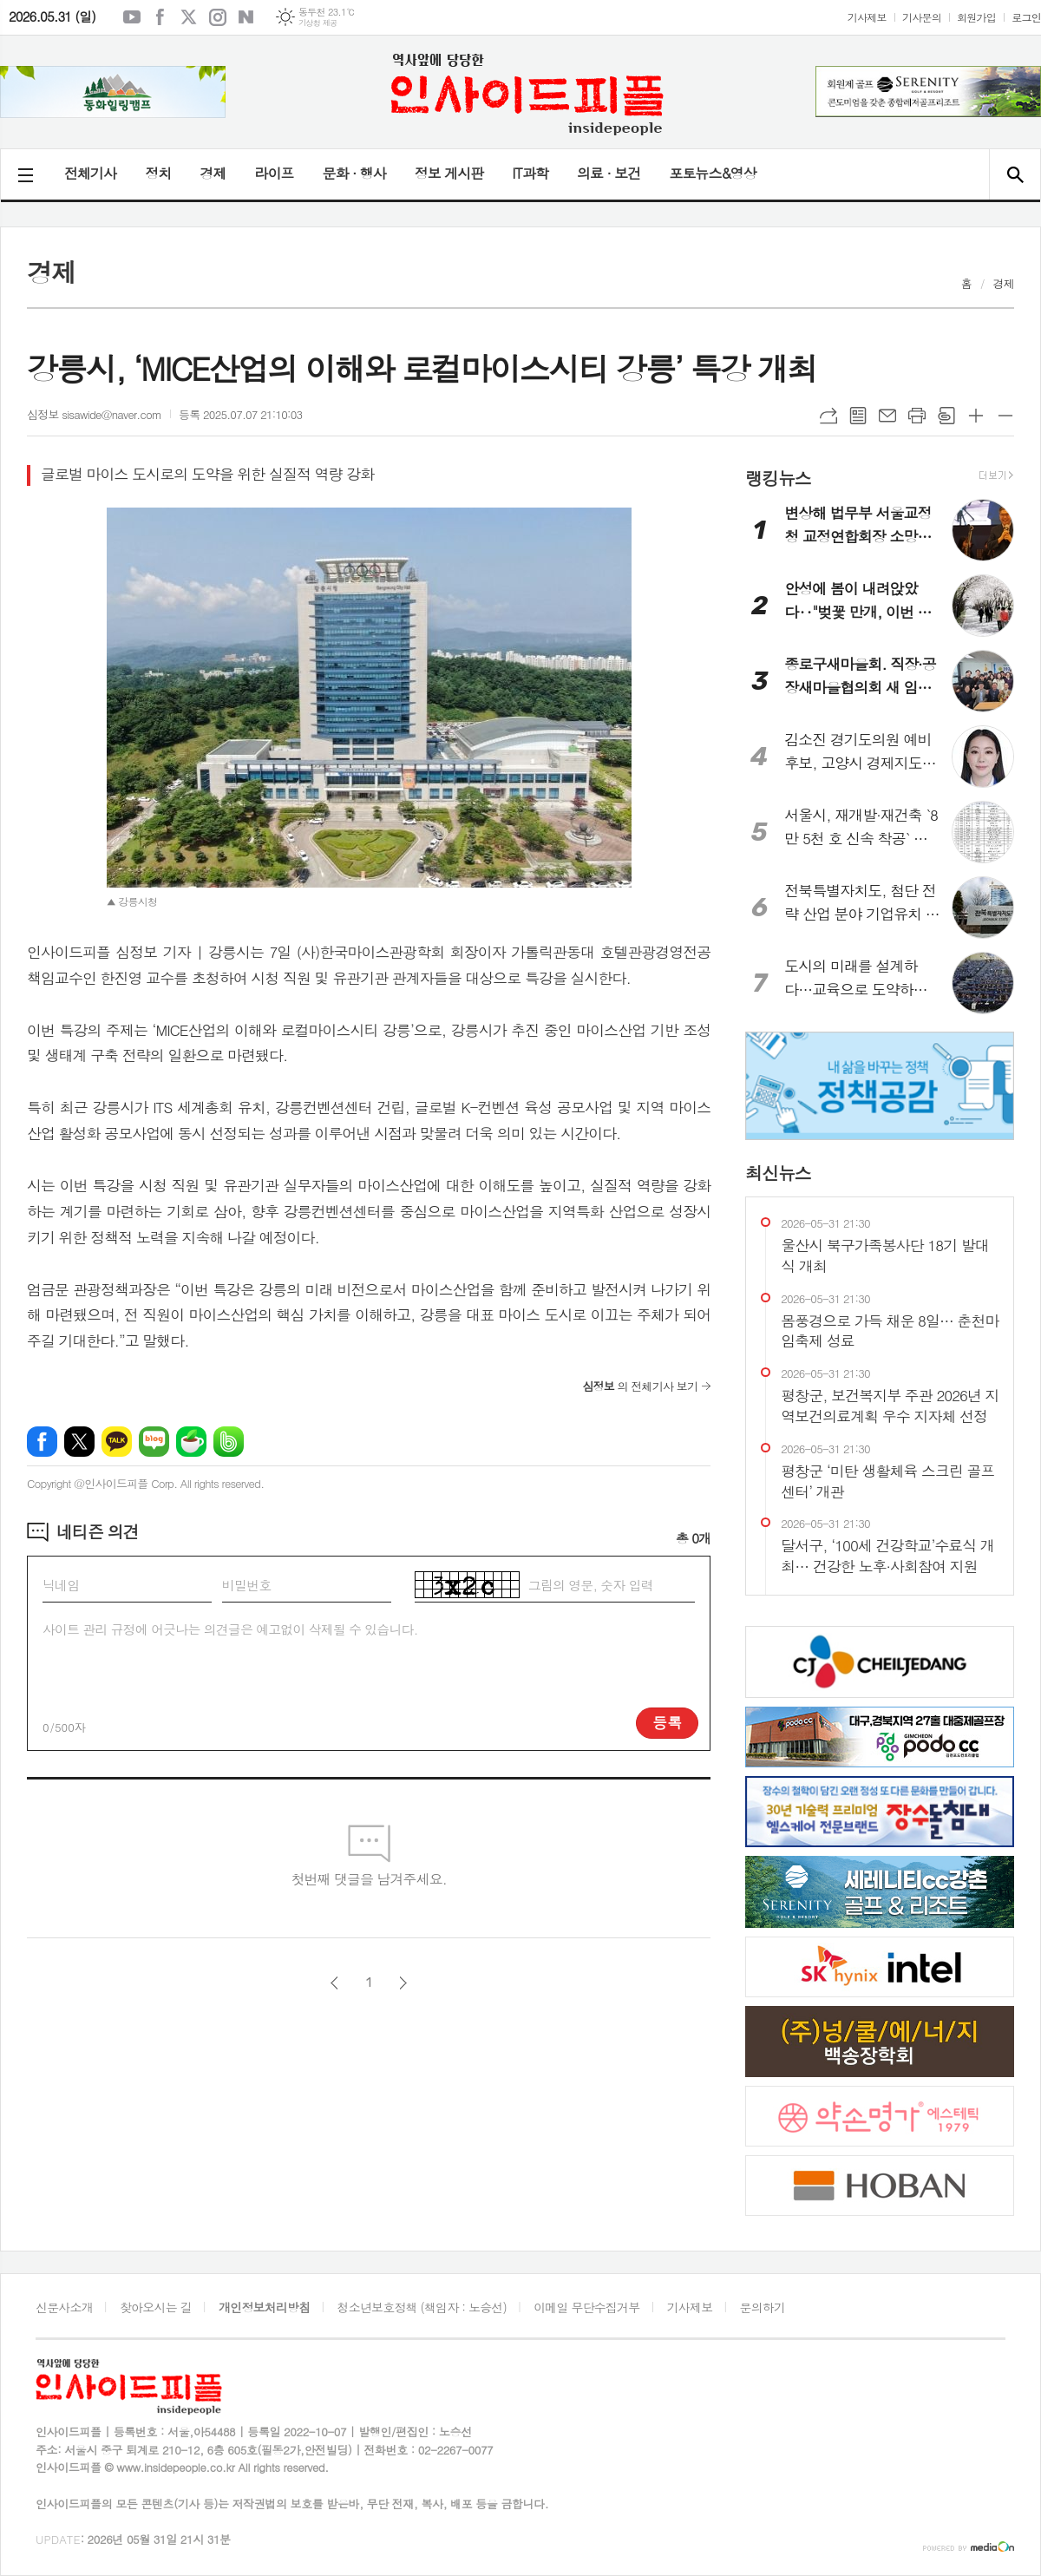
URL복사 (828, 415)
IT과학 (530, 173)
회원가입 (976, 17)
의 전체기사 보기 (639, 1386)
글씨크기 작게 (1005, 415)
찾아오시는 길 (156, 2307)
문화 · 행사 (353, 173)
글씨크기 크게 (976, 415)
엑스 (189, 17)
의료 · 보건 (608, 173)
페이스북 (160, 17)
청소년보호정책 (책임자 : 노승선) (422, 2307)
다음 (403, 1983)
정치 (158, 173)
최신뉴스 (777, 1172)
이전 (334, 1983)
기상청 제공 (317, 23)
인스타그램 (218, 17)
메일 (887, 415)
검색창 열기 (1014, 174)
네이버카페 (191, 1441)
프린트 (917, 415)
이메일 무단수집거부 (586, 2307)
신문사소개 (64, 2307)
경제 (213, 173)
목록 (858, 415)
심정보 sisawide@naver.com (94, 414)
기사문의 (921, 17)
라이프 (273, 173)
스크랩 (946, 415)
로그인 (1026, 17)
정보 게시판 (449, 173)
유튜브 (132, 17)
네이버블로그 (246, 17)
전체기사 (90, 173)
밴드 (228, 1441)
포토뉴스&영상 (712, 173)
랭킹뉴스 (777, 476)
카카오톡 (116, 1441)
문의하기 (763, 2307)
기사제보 (867, 17)
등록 (667, 1722)
